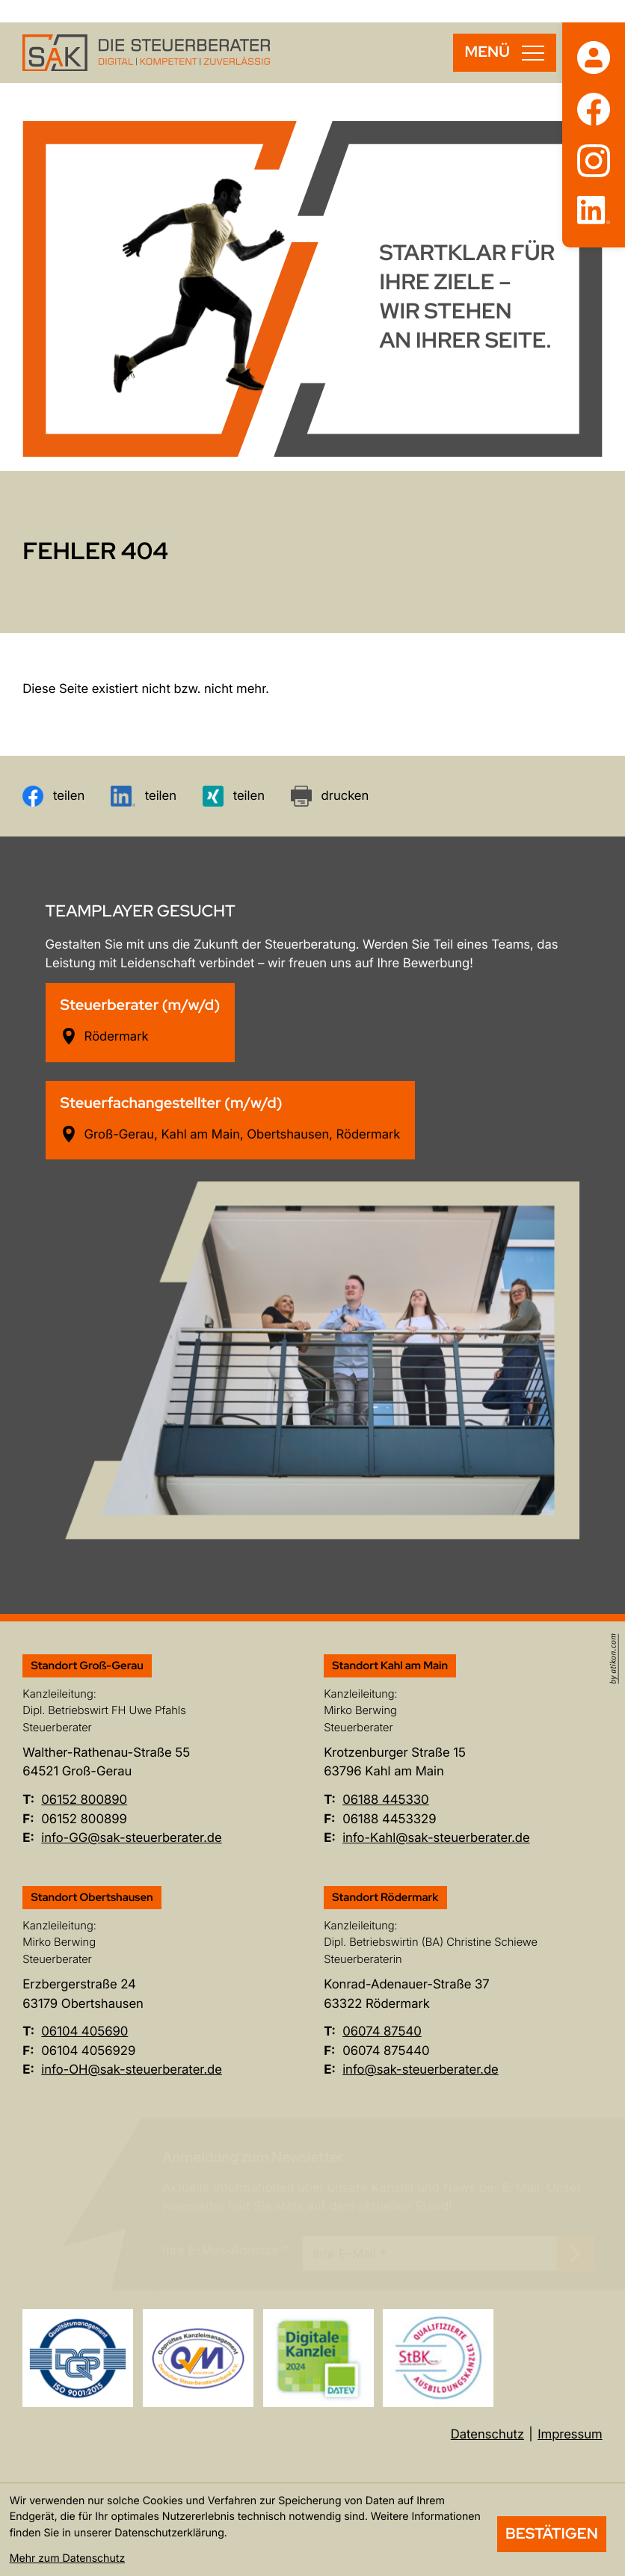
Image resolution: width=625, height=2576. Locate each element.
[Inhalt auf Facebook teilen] (53, 796)
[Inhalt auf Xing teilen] (234, 796)
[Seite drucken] (330, 796)
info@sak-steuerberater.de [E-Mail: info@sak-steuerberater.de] (420, 2069)
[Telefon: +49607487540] (382, 2032)
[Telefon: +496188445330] (385, 1800)
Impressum (570, 2434)
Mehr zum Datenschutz (67, 2558)
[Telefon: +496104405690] (84, 2032)
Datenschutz (487, 2434)
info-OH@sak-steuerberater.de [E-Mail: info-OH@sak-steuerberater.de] (131, 2069)
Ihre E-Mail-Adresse (225, 2250)
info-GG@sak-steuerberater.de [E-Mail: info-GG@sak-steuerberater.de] (131, 1838)
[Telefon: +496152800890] (84, 1800)
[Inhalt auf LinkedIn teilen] (143, 796)
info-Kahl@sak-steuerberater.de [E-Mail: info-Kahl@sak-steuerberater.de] (436, 1838)
